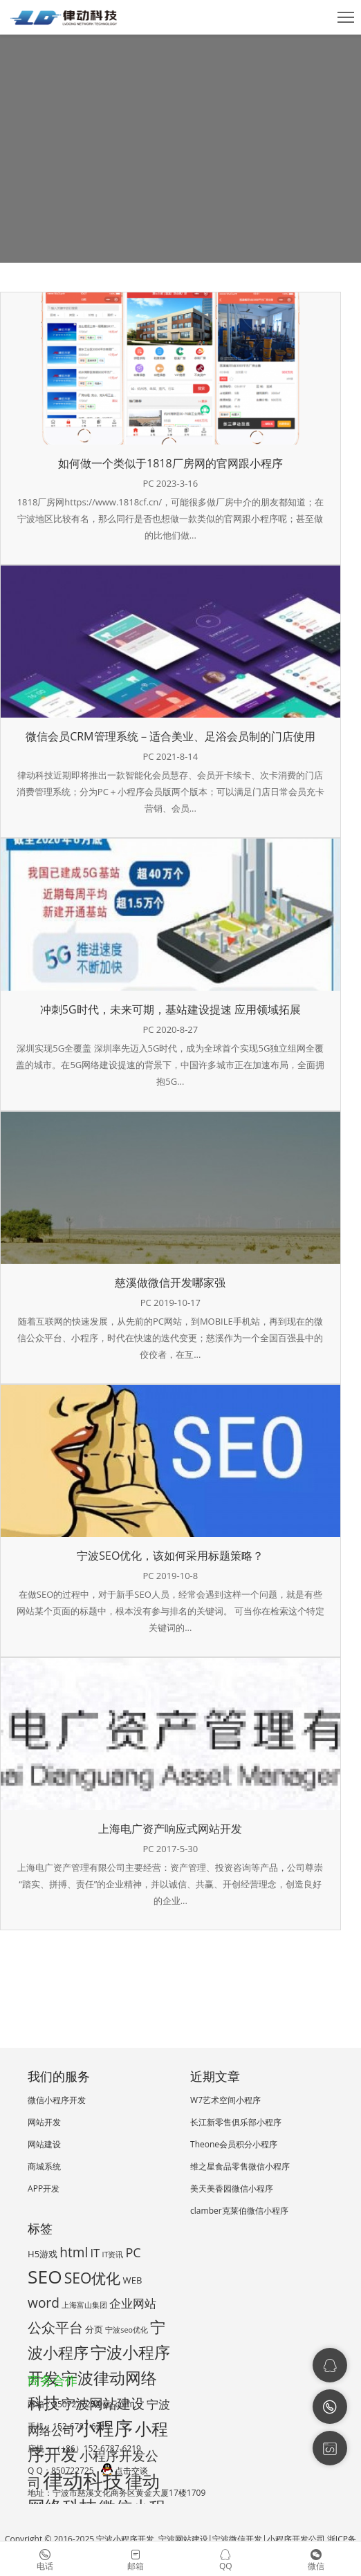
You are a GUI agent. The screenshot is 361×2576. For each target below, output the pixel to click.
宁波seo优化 (126, 2330)
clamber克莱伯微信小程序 (239, 2210)
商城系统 (44, 2166)
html (73, 2252)
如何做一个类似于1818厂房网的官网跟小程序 (170, 463)
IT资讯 (112, 2254)
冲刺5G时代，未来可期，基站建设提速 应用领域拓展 (170, 1009)
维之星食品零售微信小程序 (240, 2166)
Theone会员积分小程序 (233, 2144)
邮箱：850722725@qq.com (79, 2404)
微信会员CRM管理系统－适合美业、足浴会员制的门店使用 (170, 736)
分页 (94, 2329)
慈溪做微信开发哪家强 (170, 1282)
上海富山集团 (84, 2305)
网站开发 (44, 2122)
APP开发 (43, 2188)
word (43, 2303)
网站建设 (44, 2144)
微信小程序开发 (57, 2100)
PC (132, 2252)
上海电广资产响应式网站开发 (170, 1828)
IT (95, 2253)
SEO (45, 2276)
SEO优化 (92, 2278)
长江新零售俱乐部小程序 (235, 2122)
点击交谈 (124, 2470)
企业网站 (132, 2303)
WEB (132, 2280)
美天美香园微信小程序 (231, 2188)
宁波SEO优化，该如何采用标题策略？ (170, 1555)
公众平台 (55, 2327)
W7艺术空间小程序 (225, 2100)
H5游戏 (42, 2254)
